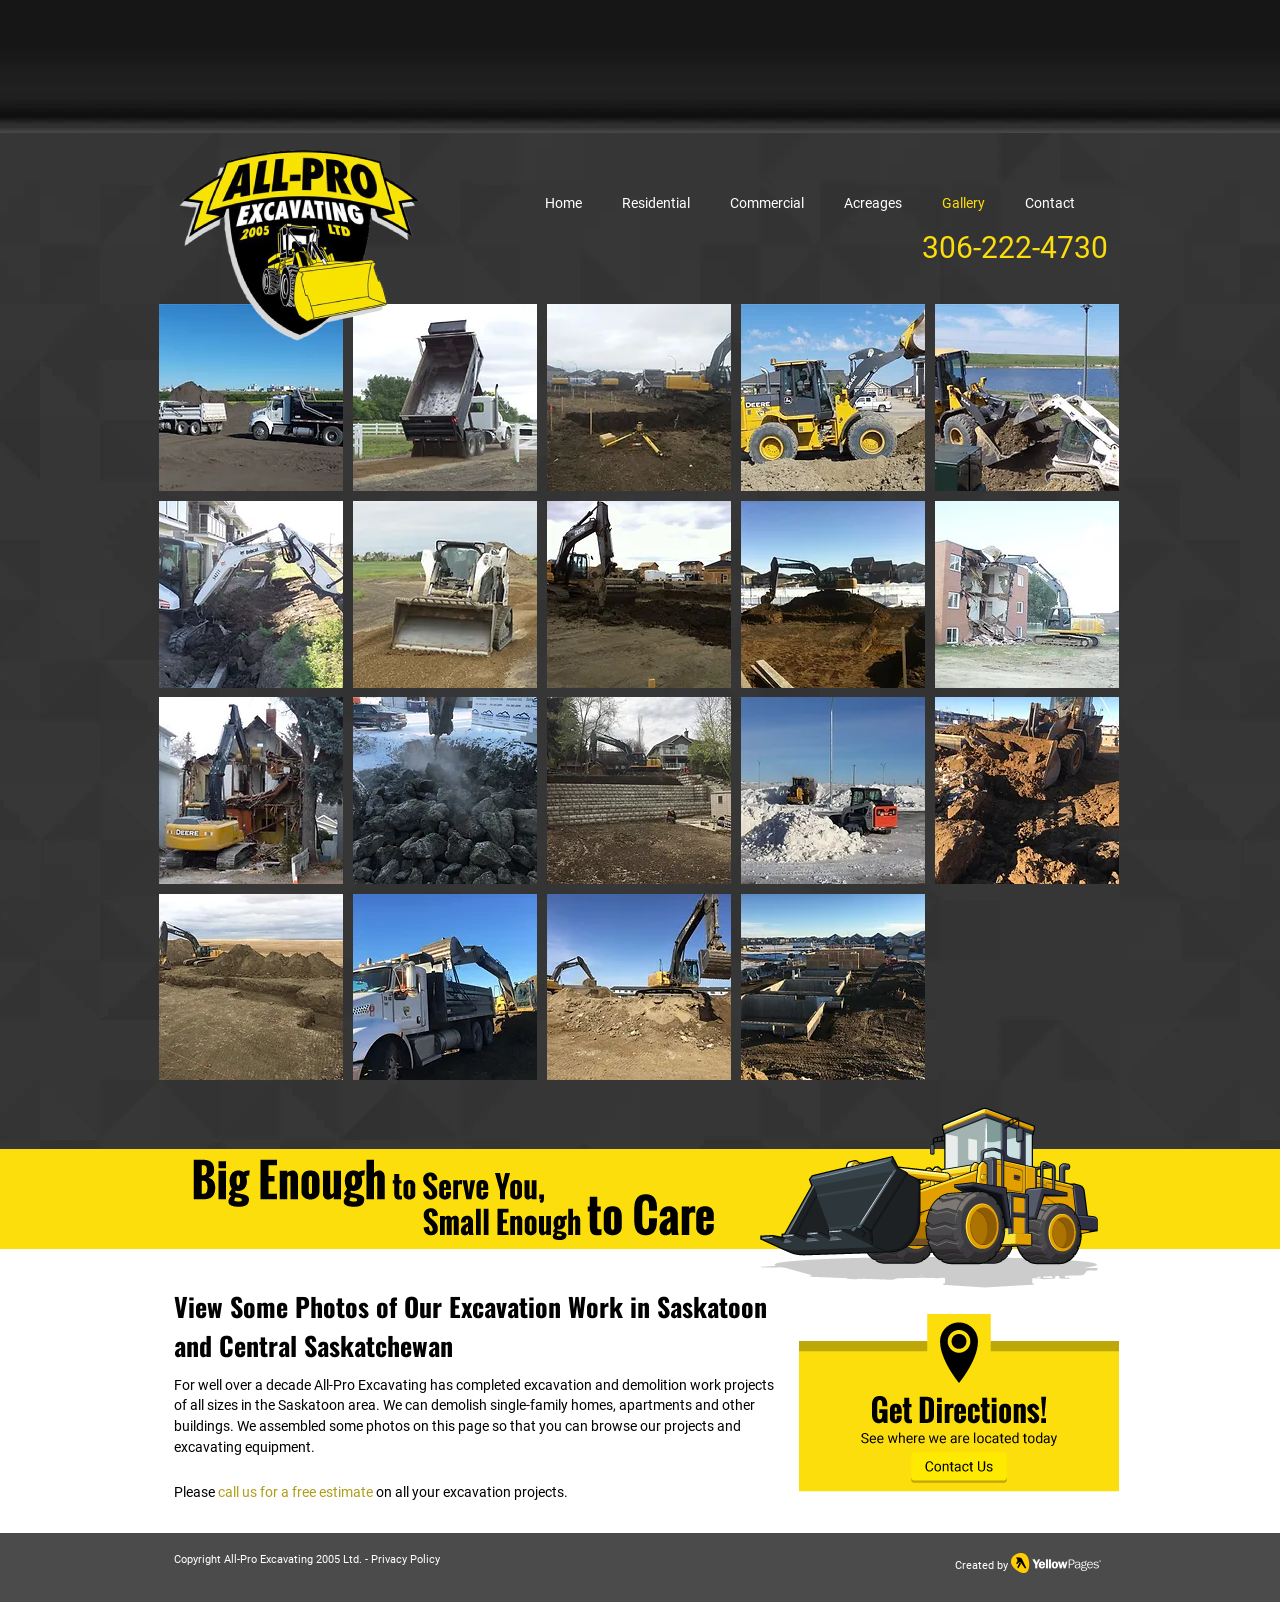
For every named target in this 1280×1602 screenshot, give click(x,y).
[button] (251, 397)
